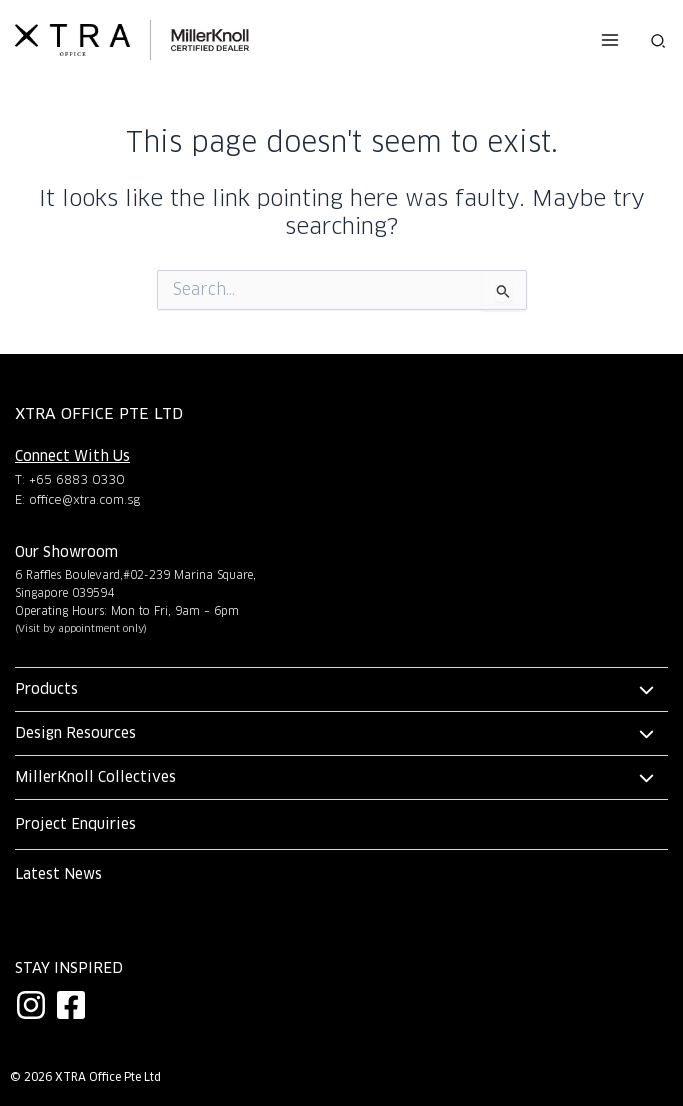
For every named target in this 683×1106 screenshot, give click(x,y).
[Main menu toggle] (609, 40)
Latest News (58, 874)
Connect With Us (72, 456)
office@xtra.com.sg (84, 499)
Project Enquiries (75, 824)
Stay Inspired (69, 968)
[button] (659, 40)
